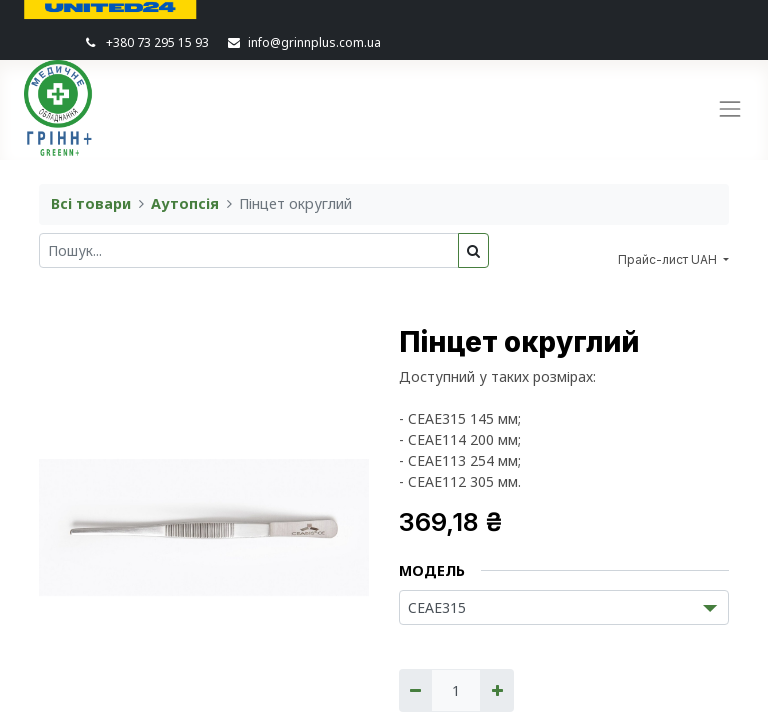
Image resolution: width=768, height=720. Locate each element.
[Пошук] (473, 250)
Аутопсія (185, 203)
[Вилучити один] (415, 690)
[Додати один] (496, 690)
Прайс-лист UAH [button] (669, 259)
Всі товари (91, 203)
